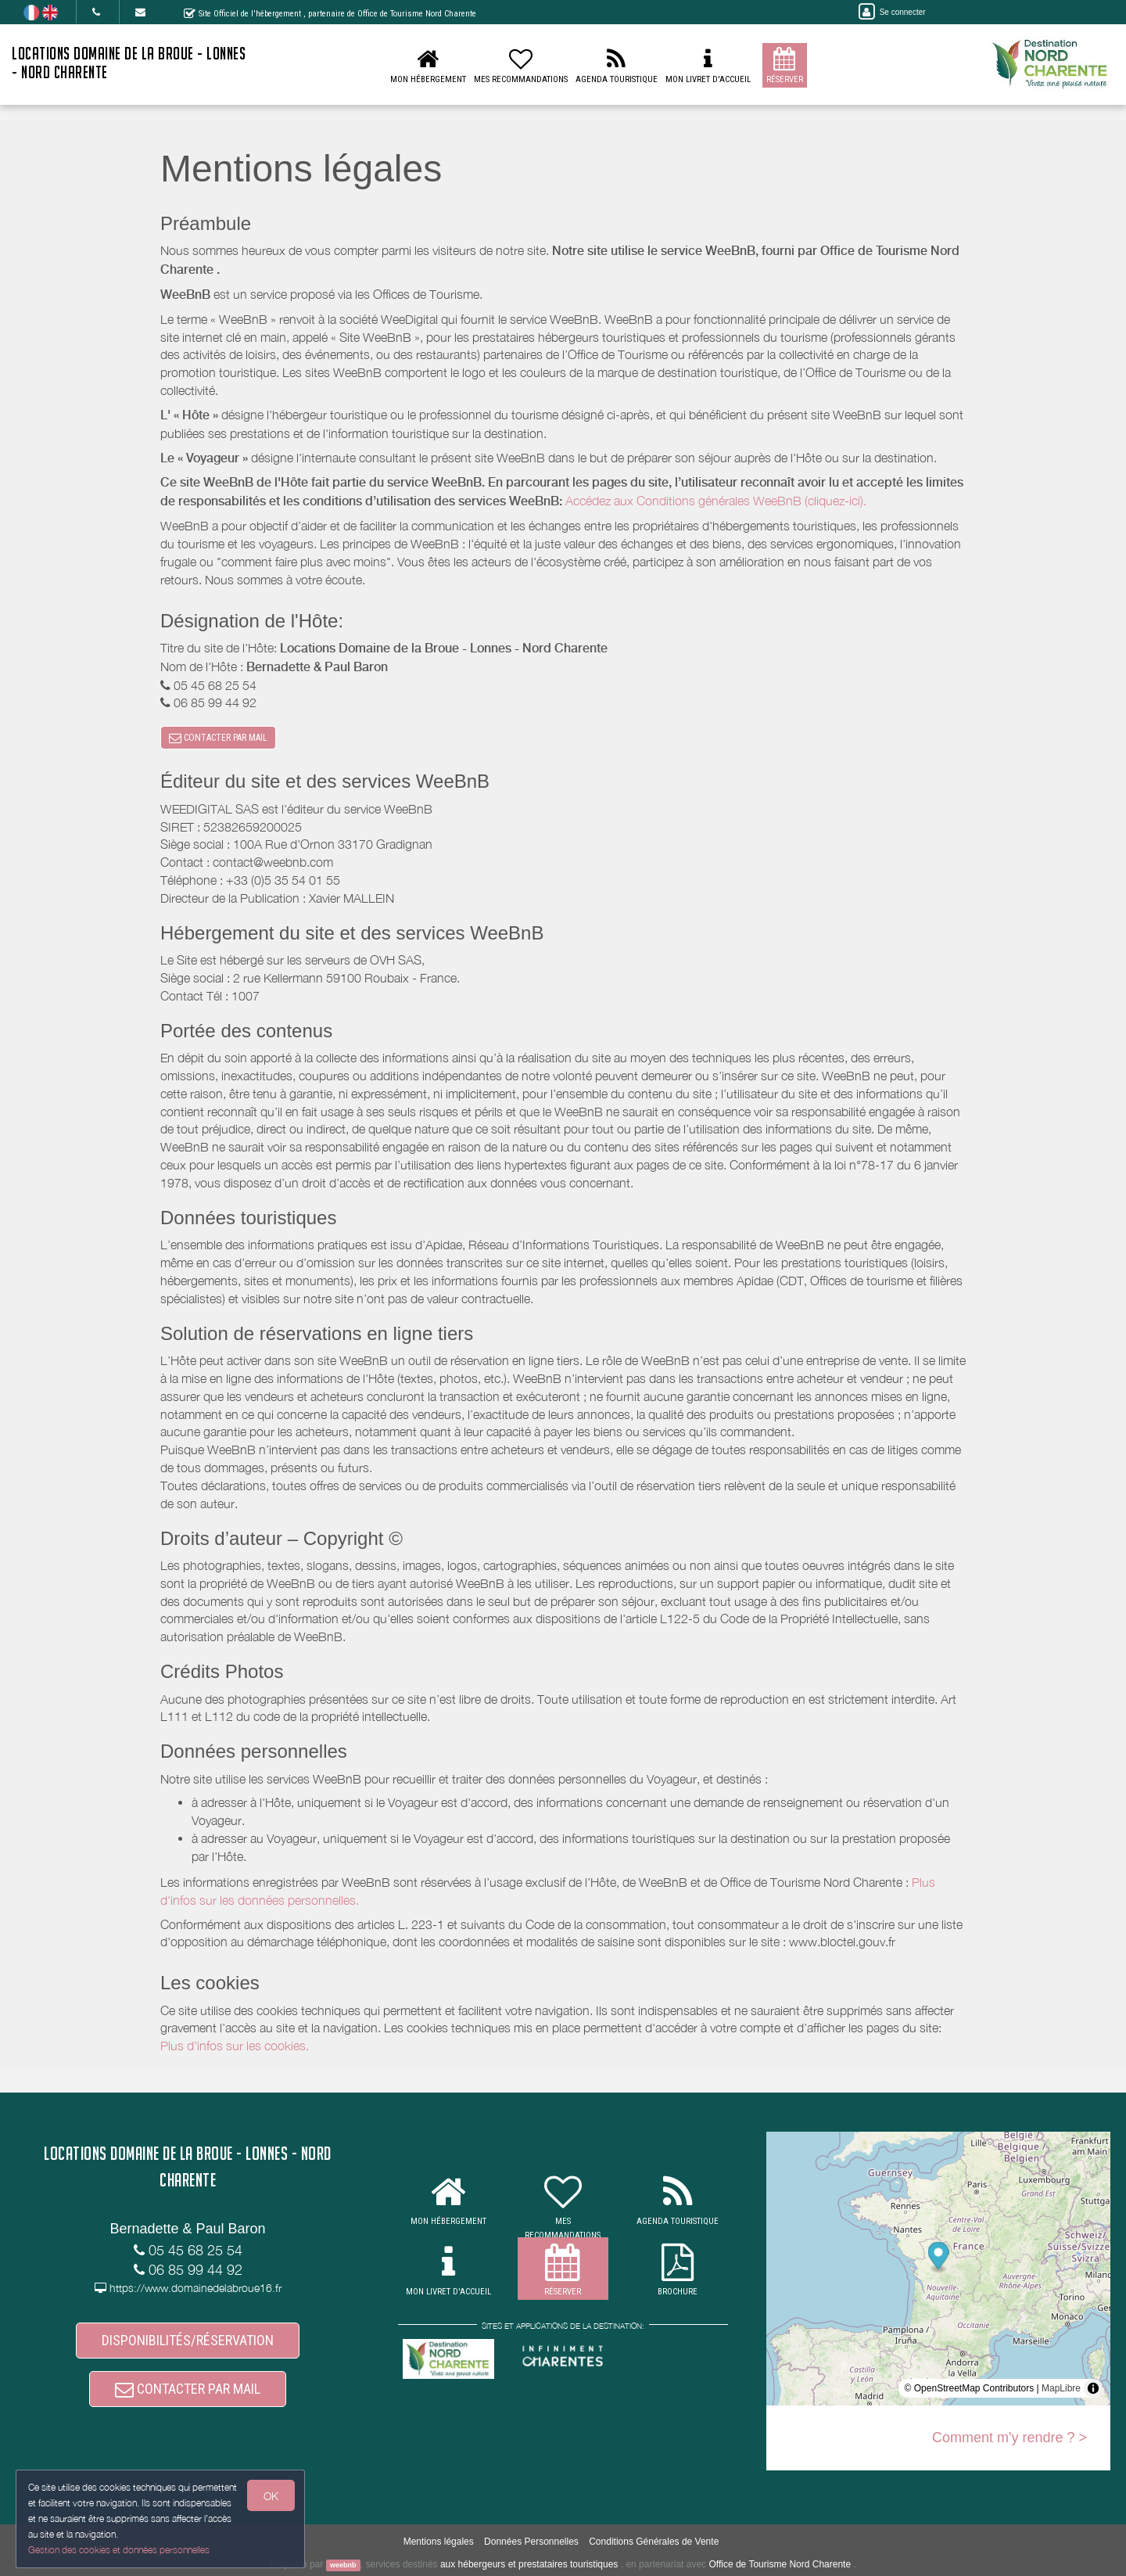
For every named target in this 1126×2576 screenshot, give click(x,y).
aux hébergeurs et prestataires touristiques (529, 2564)
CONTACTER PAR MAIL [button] (218, 737)
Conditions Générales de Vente (654, 2541)
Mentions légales (438, 2541)
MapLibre (1061, 2388)
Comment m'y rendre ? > (1009, 2437)
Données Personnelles (531, 2541)
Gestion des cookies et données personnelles (119, 2550)
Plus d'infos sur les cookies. (234, 2046)
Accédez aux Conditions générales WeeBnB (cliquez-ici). (715, 501)
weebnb (343, 2565)
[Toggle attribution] (1093, 2388)
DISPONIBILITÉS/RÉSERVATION (188, 2340)
